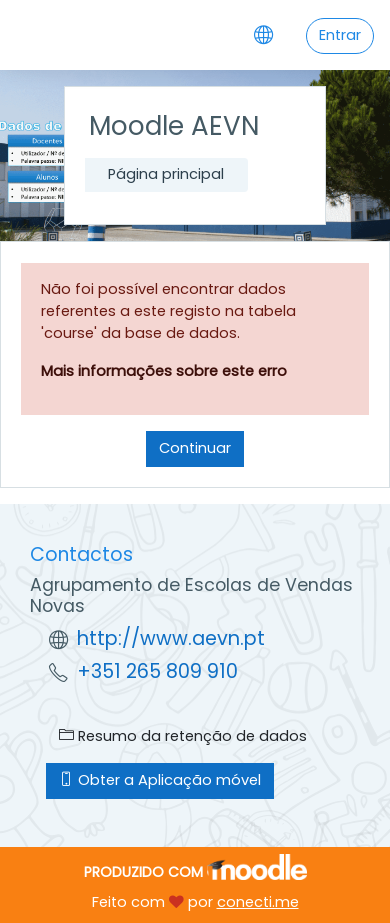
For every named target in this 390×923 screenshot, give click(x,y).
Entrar (340, 35)
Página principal (166, 174)
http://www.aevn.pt (171, 638)
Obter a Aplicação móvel (160, 780)
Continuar (195, 448)
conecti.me (258, 902)
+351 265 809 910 (157, 671)
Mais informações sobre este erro (164, 371)
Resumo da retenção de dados (183, 736)
